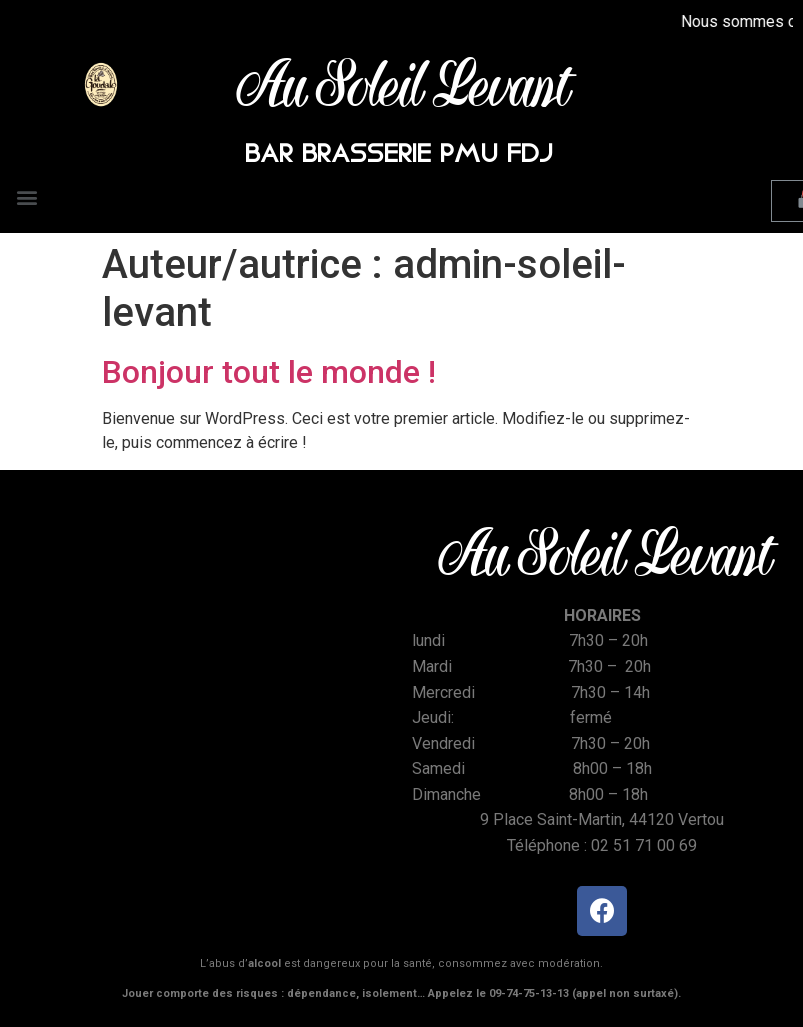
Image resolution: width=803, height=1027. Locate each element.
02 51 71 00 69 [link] (644, 845)
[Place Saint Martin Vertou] (201, 676)
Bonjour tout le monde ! (269, 372)
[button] (26, 196)
